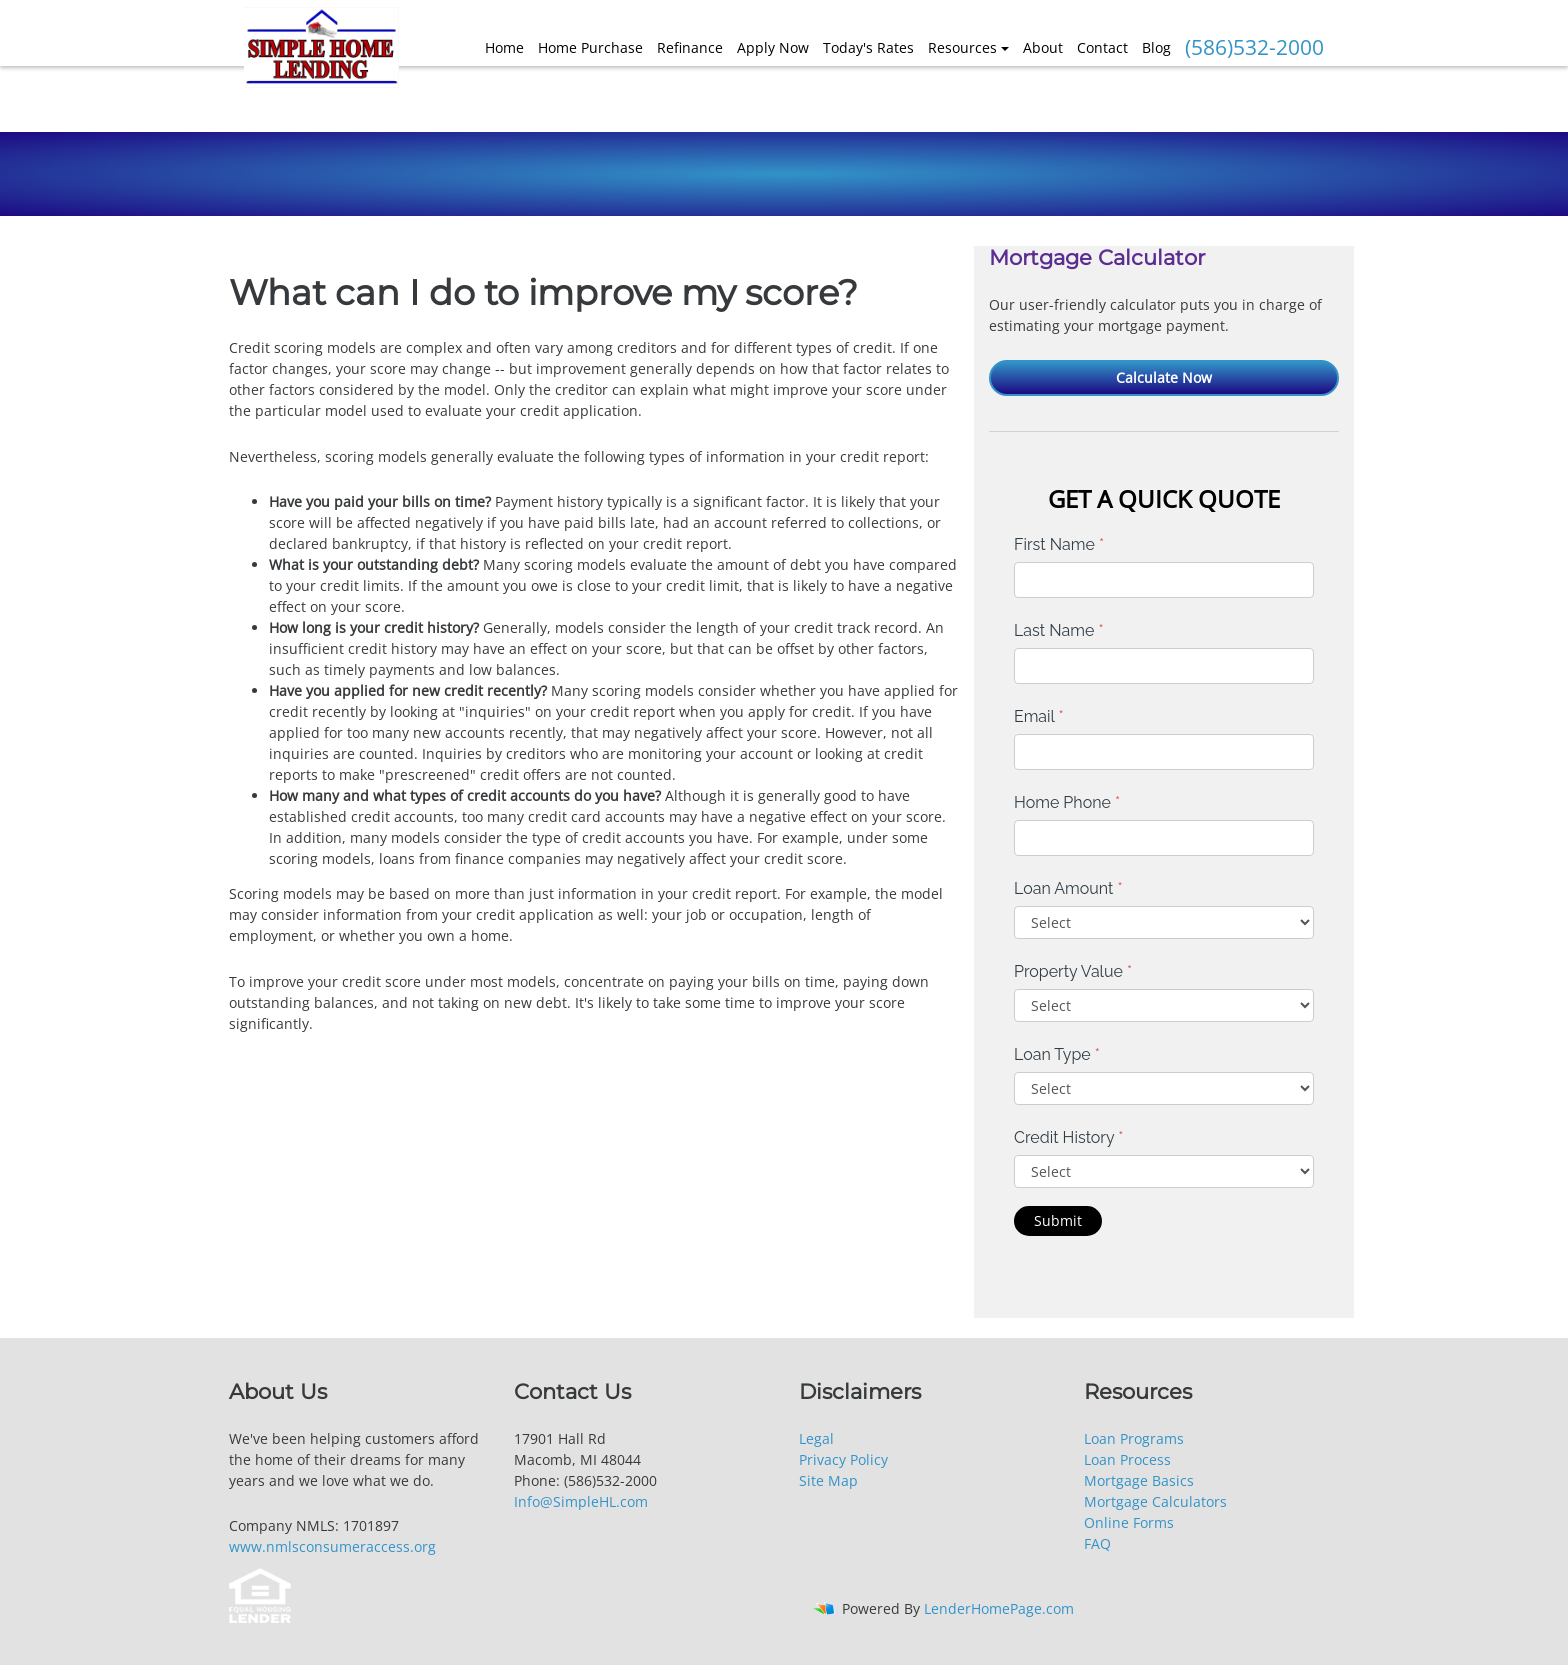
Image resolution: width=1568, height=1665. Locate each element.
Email (1039, 716)
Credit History (1068, 1137)
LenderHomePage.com (999, 1608)
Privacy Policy (843, 1459)
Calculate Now (1164, 377)
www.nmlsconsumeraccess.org (332, 1546)
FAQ (1097, 1543)
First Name (1059, 544)
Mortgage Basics (1139, 1480)
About (1043, 47)
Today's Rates (868, 47)
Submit (1058, 1220)
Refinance (690, 47)
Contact (1102, 47)
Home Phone (1067, 802)
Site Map (828, 1480)
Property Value (1073, 971)
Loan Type (1057, 1054)
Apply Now (773, 47)
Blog (1156, 47)
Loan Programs (1134, 1438)
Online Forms (1129, 1522)
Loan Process (1127, 1459)
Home (504, 47)
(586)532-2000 (1254, 47)
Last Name (1059, 630)
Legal (816, 1438)
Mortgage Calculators (1155, 1501)
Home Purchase (590, 47)
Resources (962, 47)
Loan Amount (1068, 888)
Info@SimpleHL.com (581, 1501)
